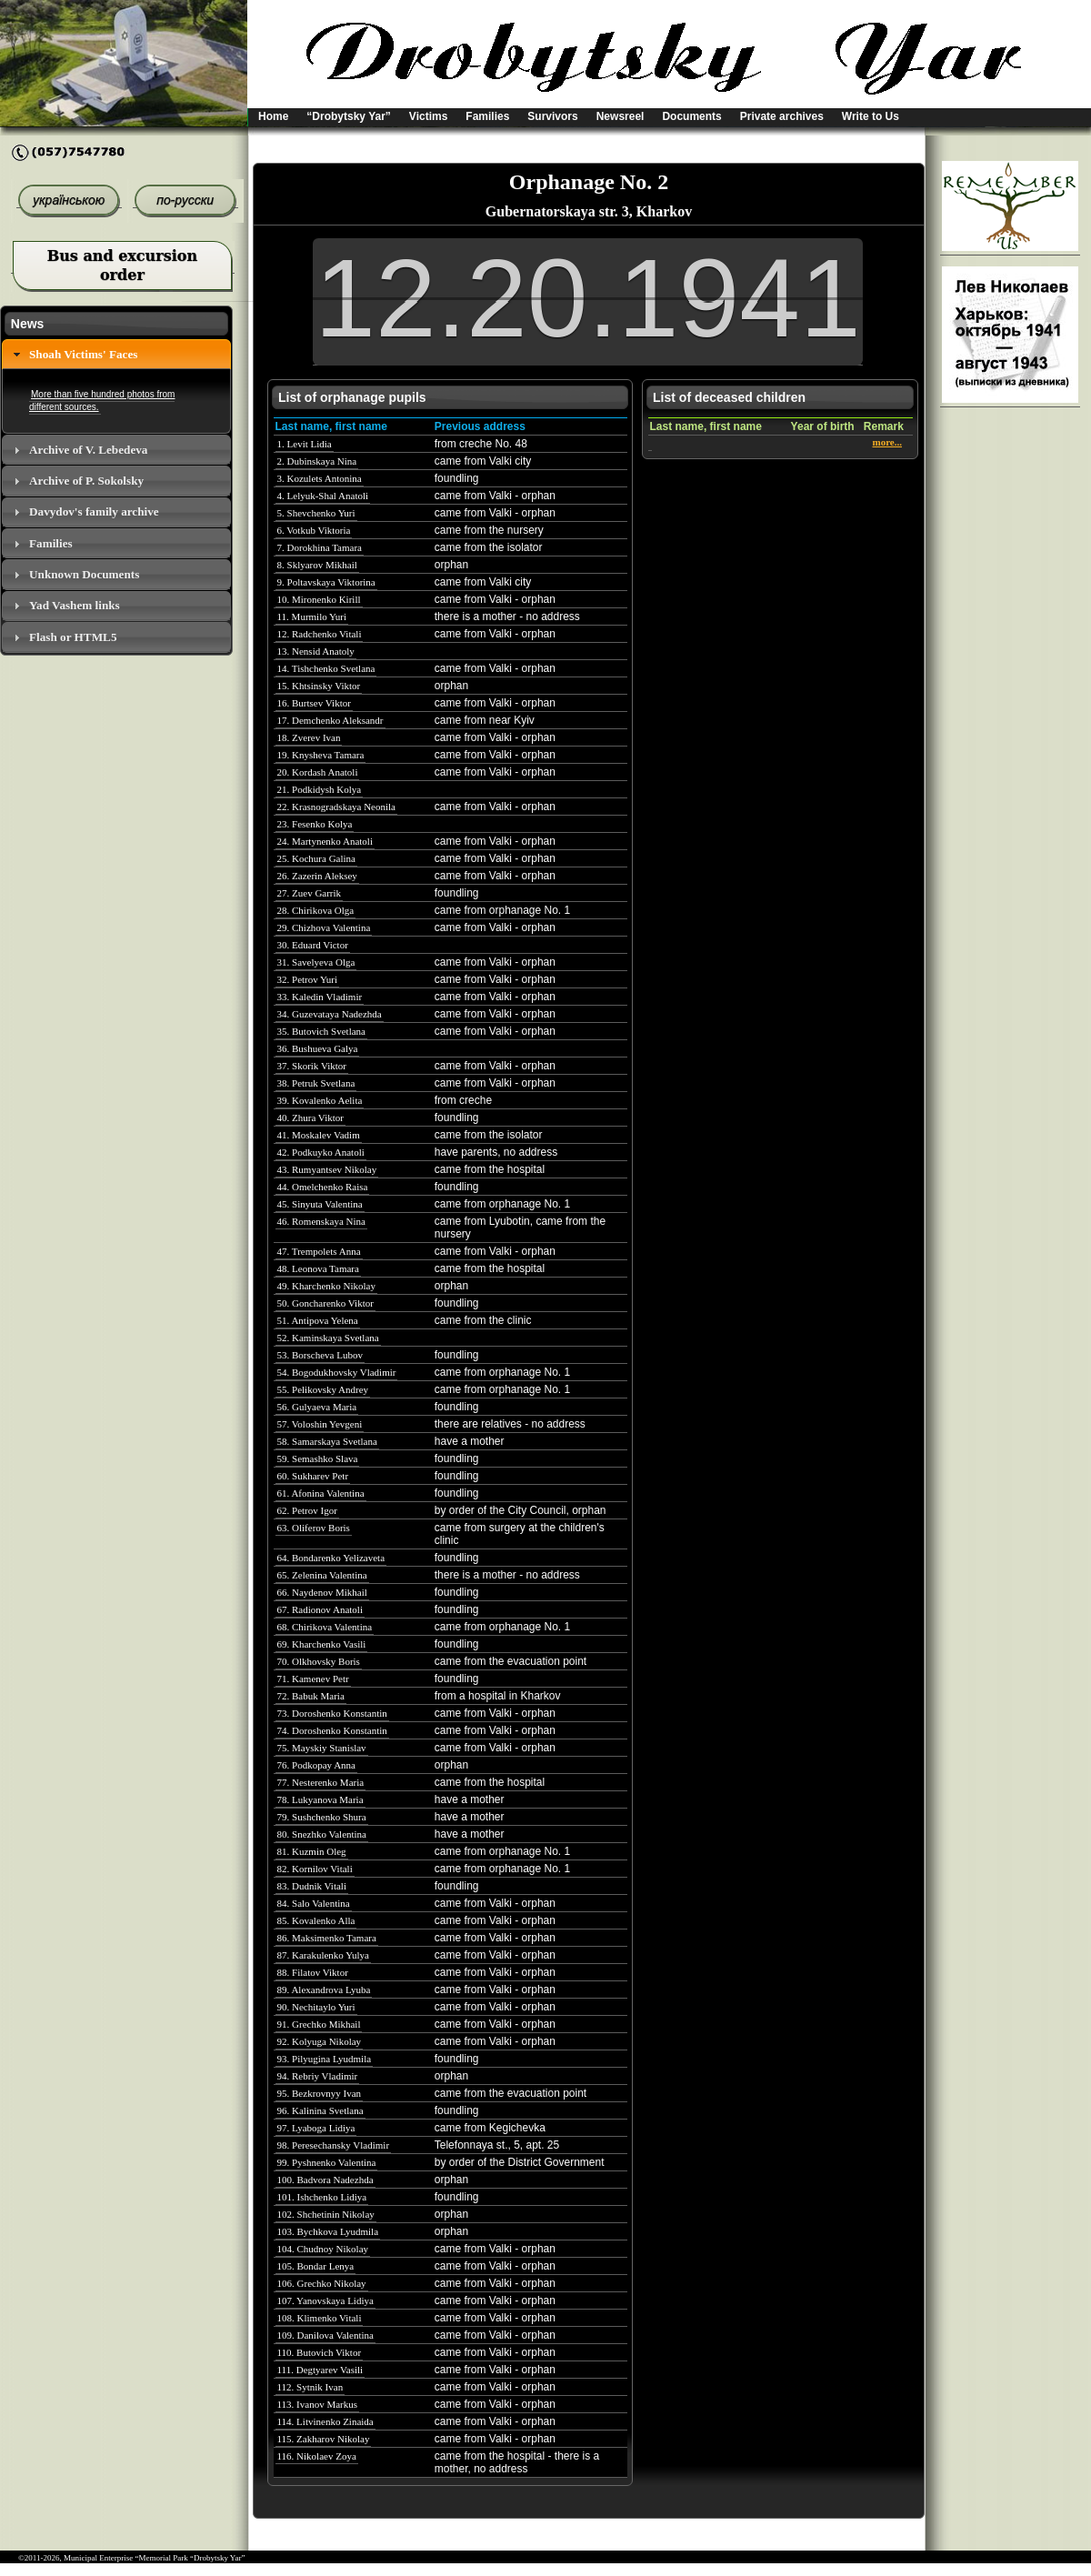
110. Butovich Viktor (319, 2352)
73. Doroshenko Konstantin (332, 1713)
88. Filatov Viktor (312, 1972)
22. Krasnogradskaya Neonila (336, 806)
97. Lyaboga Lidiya (316, 2127)
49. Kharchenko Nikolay (326, 1285)
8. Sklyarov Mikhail (317, 564)
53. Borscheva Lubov (320, 1354)
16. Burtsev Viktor (314, 702)
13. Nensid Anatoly (316, 651)
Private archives (782, 116)
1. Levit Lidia (304, 443)
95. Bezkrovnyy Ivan (319, 2093)
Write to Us (870, 116)
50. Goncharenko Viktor (325, 1303)
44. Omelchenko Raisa (322, 1186)
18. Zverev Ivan (309, 737)
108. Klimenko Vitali (319, 2317)
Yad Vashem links (74, 605)
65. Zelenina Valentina (322, 1574)
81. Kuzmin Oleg (311, 1851)
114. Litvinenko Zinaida (325, 2421)
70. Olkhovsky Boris (318, 1661)
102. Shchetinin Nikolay (326, 2214)
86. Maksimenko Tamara (326, 1937)
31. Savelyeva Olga (316, 962)
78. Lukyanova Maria (320, 1799)
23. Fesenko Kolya (315, 823)
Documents (691, 116)
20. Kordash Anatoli (317, 772)
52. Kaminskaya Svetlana (328, 1337)
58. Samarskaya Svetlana (327, 1441)
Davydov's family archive (94, 511)
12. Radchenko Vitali (319, 633)
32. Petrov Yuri (307, 979)
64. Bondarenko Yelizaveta (331, 1557)
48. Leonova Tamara (318, 1268)
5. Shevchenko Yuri (316, 512)
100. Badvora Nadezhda (325, 2179)
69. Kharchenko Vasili (321, 1644)
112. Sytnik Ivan (310, 2386)
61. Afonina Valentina (321, 1493)
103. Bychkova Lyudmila (328, 2231)
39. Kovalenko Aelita (320, 1100)
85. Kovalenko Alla (316, 1920)
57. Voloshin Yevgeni (320, 1423)
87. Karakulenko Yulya (323, 1955)
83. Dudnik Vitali (311, 1885)
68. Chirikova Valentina (325, 1626)
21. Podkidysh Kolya (319, 789)
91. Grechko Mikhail (319, 2024)
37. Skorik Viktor (311, 1065)
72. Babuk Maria (311, 1695)
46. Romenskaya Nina (321, 1221)
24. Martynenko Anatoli (325, 841)
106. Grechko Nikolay (321, 2283)
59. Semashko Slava (317, 1458)
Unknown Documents (84, 574)
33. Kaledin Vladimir (320, 996)
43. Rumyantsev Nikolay (327, 1169)
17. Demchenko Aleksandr (330, 720)
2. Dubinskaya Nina (317, 461)
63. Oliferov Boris (313, 1527)
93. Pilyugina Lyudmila (324, 2058)
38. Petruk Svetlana (316, 1083)
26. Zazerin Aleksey (317, 875)
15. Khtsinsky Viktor (319, 685)
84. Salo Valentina (313, 1903)
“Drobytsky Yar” (348, 116)
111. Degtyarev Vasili (320, 2369)
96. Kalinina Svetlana (320, 2110)
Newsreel (620, 116)
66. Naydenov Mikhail (322, 1592)
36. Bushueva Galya (317, 1048)
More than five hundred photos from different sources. (102, 400)
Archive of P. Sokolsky (86, 480)
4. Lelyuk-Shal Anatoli (323, 495)
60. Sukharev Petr (313, 1475)
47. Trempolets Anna (319, 1251)
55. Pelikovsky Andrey (323, 1389)
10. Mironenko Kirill (319, 599)
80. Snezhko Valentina (321, 1834)
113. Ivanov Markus (317, 2404)
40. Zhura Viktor (310, 1117)
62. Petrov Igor (307, 1510)
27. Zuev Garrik (309, 892)
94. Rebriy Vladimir (317, 2075)
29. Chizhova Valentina (324, 927)
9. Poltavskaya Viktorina (326, 581)
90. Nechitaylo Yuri (316, 2006)
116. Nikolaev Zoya (316, 2456)
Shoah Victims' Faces (83, 354)
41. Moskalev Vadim (318, 1134)
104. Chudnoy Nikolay (323, 2248)
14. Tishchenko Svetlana (326, 668)
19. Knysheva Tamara (321, 754)
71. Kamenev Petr (313, 1678)
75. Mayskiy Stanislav (321, 1747)
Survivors (552, 116)
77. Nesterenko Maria (321, 1782)
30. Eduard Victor (312, 944)
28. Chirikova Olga (316, 910)
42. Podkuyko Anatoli (321, 1152)
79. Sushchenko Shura (321, 1816)
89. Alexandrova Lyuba (324, 1989)
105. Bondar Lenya (316, 2265)
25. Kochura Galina (316, 858)
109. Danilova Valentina (325, 2335)
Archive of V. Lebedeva (88, 449)
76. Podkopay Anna (316, 1764)
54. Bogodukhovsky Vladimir (336, 1372)
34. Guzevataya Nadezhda (329, 1013)
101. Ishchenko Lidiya (322, 2196)
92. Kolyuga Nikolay (319, 2041)
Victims (428, 116)
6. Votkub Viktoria (314, 530)
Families (487, 116)
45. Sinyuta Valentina (320, 1203)
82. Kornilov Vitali (315, 1868)
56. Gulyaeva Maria (317, 1406)
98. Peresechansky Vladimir (333, 2145)
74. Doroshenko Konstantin (332, 1730)
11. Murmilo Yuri (312, 616)
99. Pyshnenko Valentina (326, 2162)
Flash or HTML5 (72, 637)
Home (273, 116)
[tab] (116, 354)
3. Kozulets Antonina (319, 478)
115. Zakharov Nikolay (323, 2438)
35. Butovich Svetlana (321, 1031)
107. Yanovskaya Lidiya (325, 2300)
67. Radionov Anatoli (320, 1609)
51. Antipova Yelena (317, 1320)
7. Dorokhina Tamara (319, 547)
